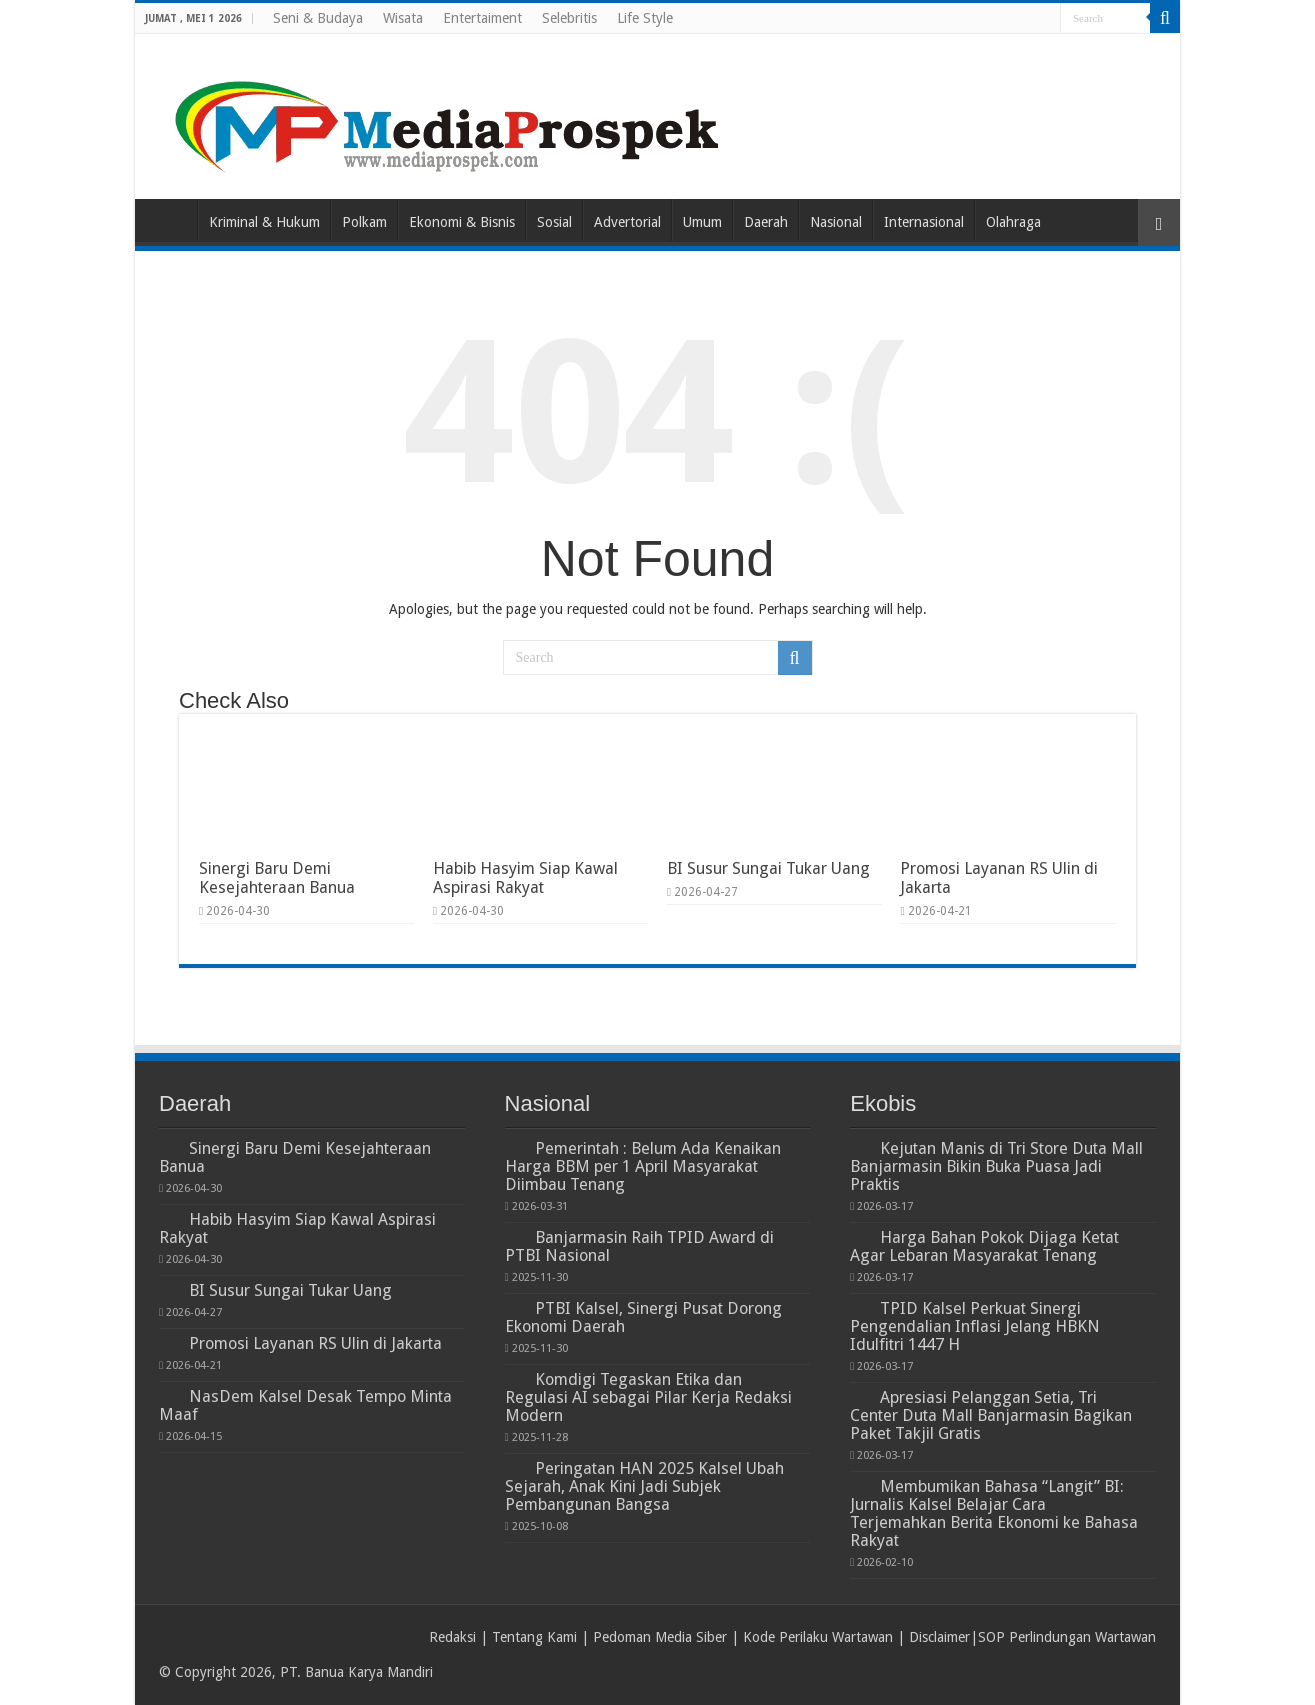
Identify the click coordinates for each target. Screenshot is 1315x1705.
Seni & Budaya (318, 18)
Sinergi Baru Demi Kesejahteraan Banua (277, 878)
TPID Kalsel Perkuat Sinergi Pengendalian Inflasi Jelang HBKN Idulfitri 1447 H (975, 1326)
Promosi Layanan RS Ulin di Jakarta (315, 1343)
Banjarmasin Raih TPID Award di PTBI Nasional (639, 1246)
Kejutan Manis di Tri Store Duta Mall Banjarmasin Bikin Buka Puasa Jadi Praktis (996, 1166)
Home (171, 220)
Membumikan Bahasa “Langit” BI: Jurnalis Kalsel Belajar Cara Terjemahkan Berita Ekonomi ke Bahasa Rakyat (994, 1513)
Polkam (364, 222)
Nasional (836, 222)
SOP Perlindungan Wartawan (1067, 1637)
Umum (702, 222)
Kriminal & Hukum (264, 222)
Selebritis (569, 18)
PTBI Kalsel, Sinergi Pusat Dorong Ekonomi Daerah (643, 1317)
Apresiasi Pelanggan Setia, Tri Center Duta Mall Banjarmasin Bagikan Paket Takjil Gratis (991, 1415)
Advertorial (627, 222)
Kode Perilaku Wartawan (818, 1637)
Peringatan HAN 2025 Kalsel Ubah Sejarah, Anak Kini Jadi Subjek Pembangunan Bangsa (644, 1486)
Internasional (924, 222)
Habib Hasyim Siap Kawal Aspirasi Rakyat (525, 878)
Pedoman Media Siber (660, 1637)
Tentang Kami (534, 1637)
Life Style (645, 18)
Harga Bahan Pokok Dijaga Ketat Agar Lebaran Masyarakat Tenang (984, 1246)
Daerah (766, 222)
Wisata (403, 18)
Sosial (554, 222)
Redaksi (452, 1637)
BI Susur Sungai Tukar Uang (768, 868)
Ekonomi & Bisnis (462, 222)
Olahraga (1013, 222)
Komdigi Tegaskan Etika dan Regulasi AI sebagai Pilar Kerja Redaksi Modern (648, 1397)
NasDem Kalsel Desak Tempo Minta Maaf (305, 1405)
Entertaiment (482, 18)
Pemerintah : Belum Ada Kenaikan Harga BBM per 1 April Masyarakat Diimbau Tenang (643, 1166)
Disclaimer (939, 1637)
